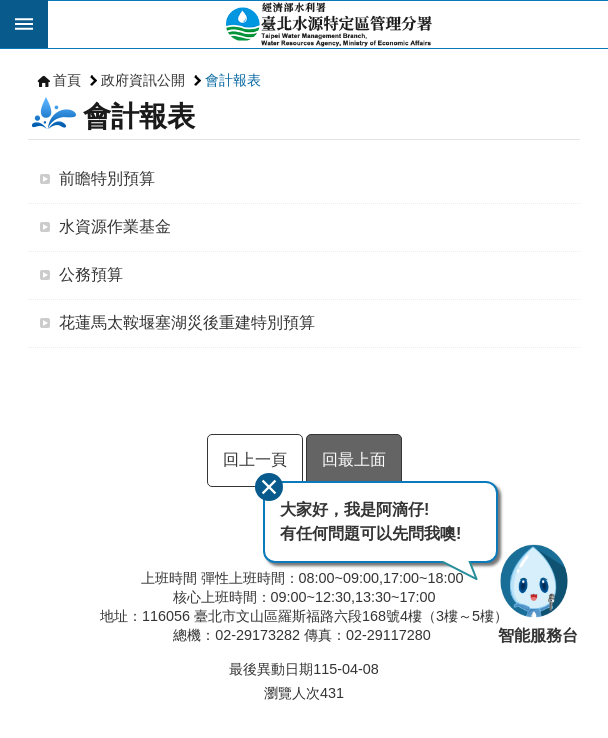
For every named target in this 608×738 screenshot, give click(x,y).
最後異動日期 (271, 669)
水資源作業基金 (115, 226)
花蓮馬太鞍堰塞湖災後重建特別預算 (187, 322)
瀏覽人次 (292, 693)
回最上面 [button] (354, 459)
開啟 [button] (24, 24)
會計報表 (233, 80)
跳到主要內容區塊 (10, 10)
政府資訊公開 (143, 80)
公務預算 (91, 274)
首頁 (67, 80)
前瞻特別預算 (107, 178)
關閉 (269, 487)
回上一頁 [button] (255, 459)
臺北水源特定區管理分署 (328, 24)
